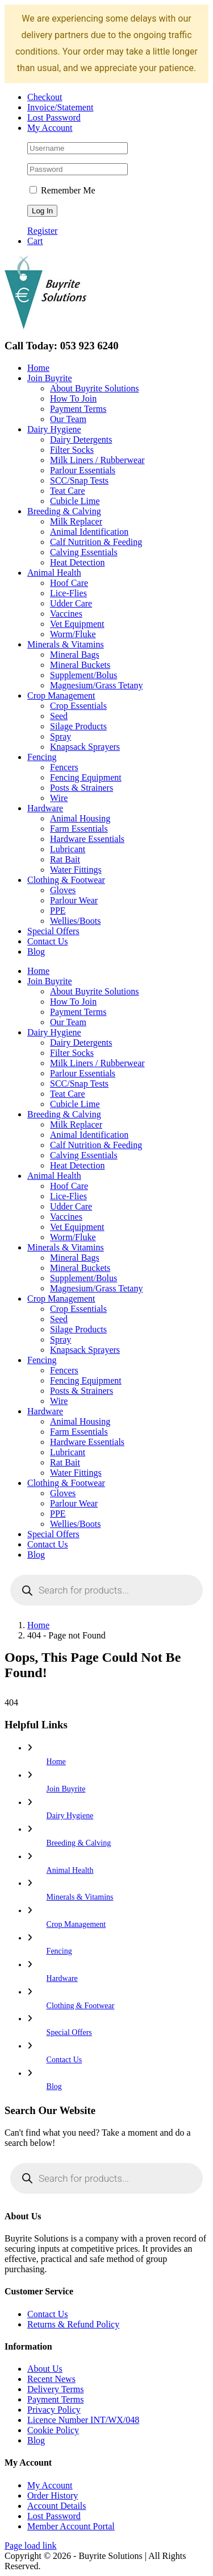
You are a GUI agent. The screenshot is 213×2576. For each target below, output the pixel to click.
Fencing (59, 1951)
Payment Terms (55, 2399)
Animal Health (70, 1870)
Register (42, 231)
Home (56, 1761)
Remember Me (62, 190)
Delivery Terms (55, 2389)
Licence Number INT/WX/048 (83, 2420)
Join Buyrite (66, 1789)
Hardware (62, 1978)
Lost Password (54, 2516)
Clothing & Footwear (81, 2005)
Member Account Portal (71, 2526)
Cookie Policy (53, 2430)
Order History (52, 2495)
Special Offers (69, 2032)
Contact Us (64, 2059)
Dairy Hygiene (70, 1815)
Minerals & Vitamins (80, 1897)
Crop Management (76, 1924)
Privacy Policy (54, 2409)
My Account (50, 2485)
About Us (44, 2368)
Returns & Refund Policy (73, 2324)
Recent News (51, 2379)
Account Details (56, 2506)
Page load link (31, 2545)
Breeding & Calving (79, 1843)
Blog (54, 2086)
